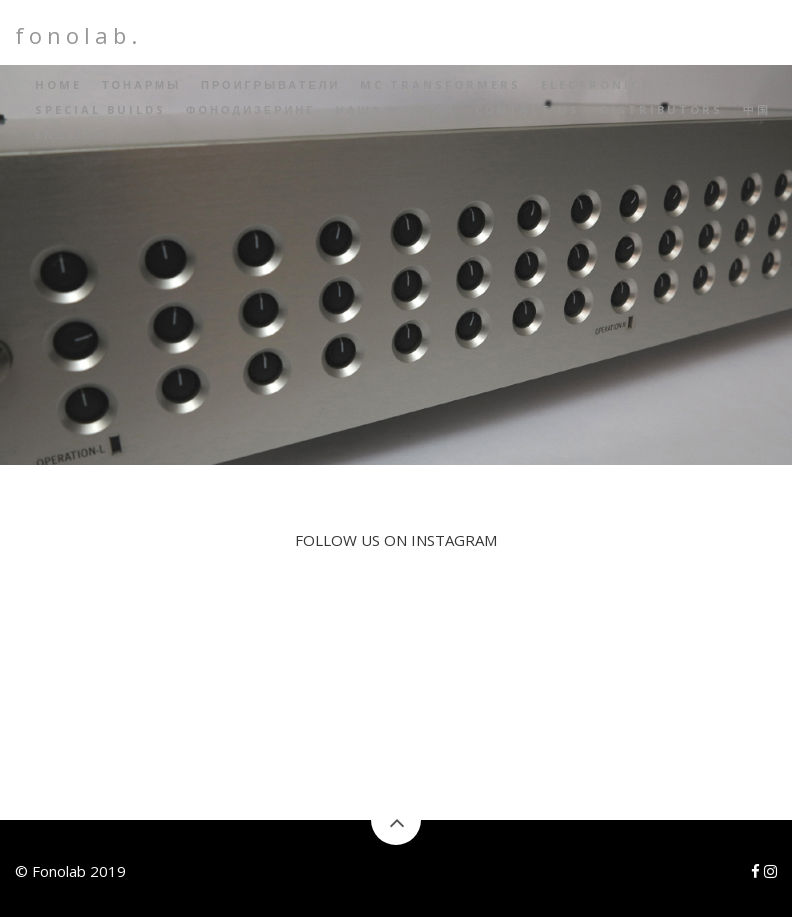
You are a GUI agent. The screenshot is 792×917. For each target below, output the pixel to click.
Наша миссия (396, 109)
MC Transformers (440, 84)
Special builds (100, 109)
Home (58, 84)
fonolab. (78, 35)
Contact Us (527, 109)
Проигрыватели (270, 84)
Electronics (596, 84)
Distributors (661, 109)
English (70, 134)
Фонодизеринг (251, 109)
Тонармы (141, 84)
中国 (757, 109)
